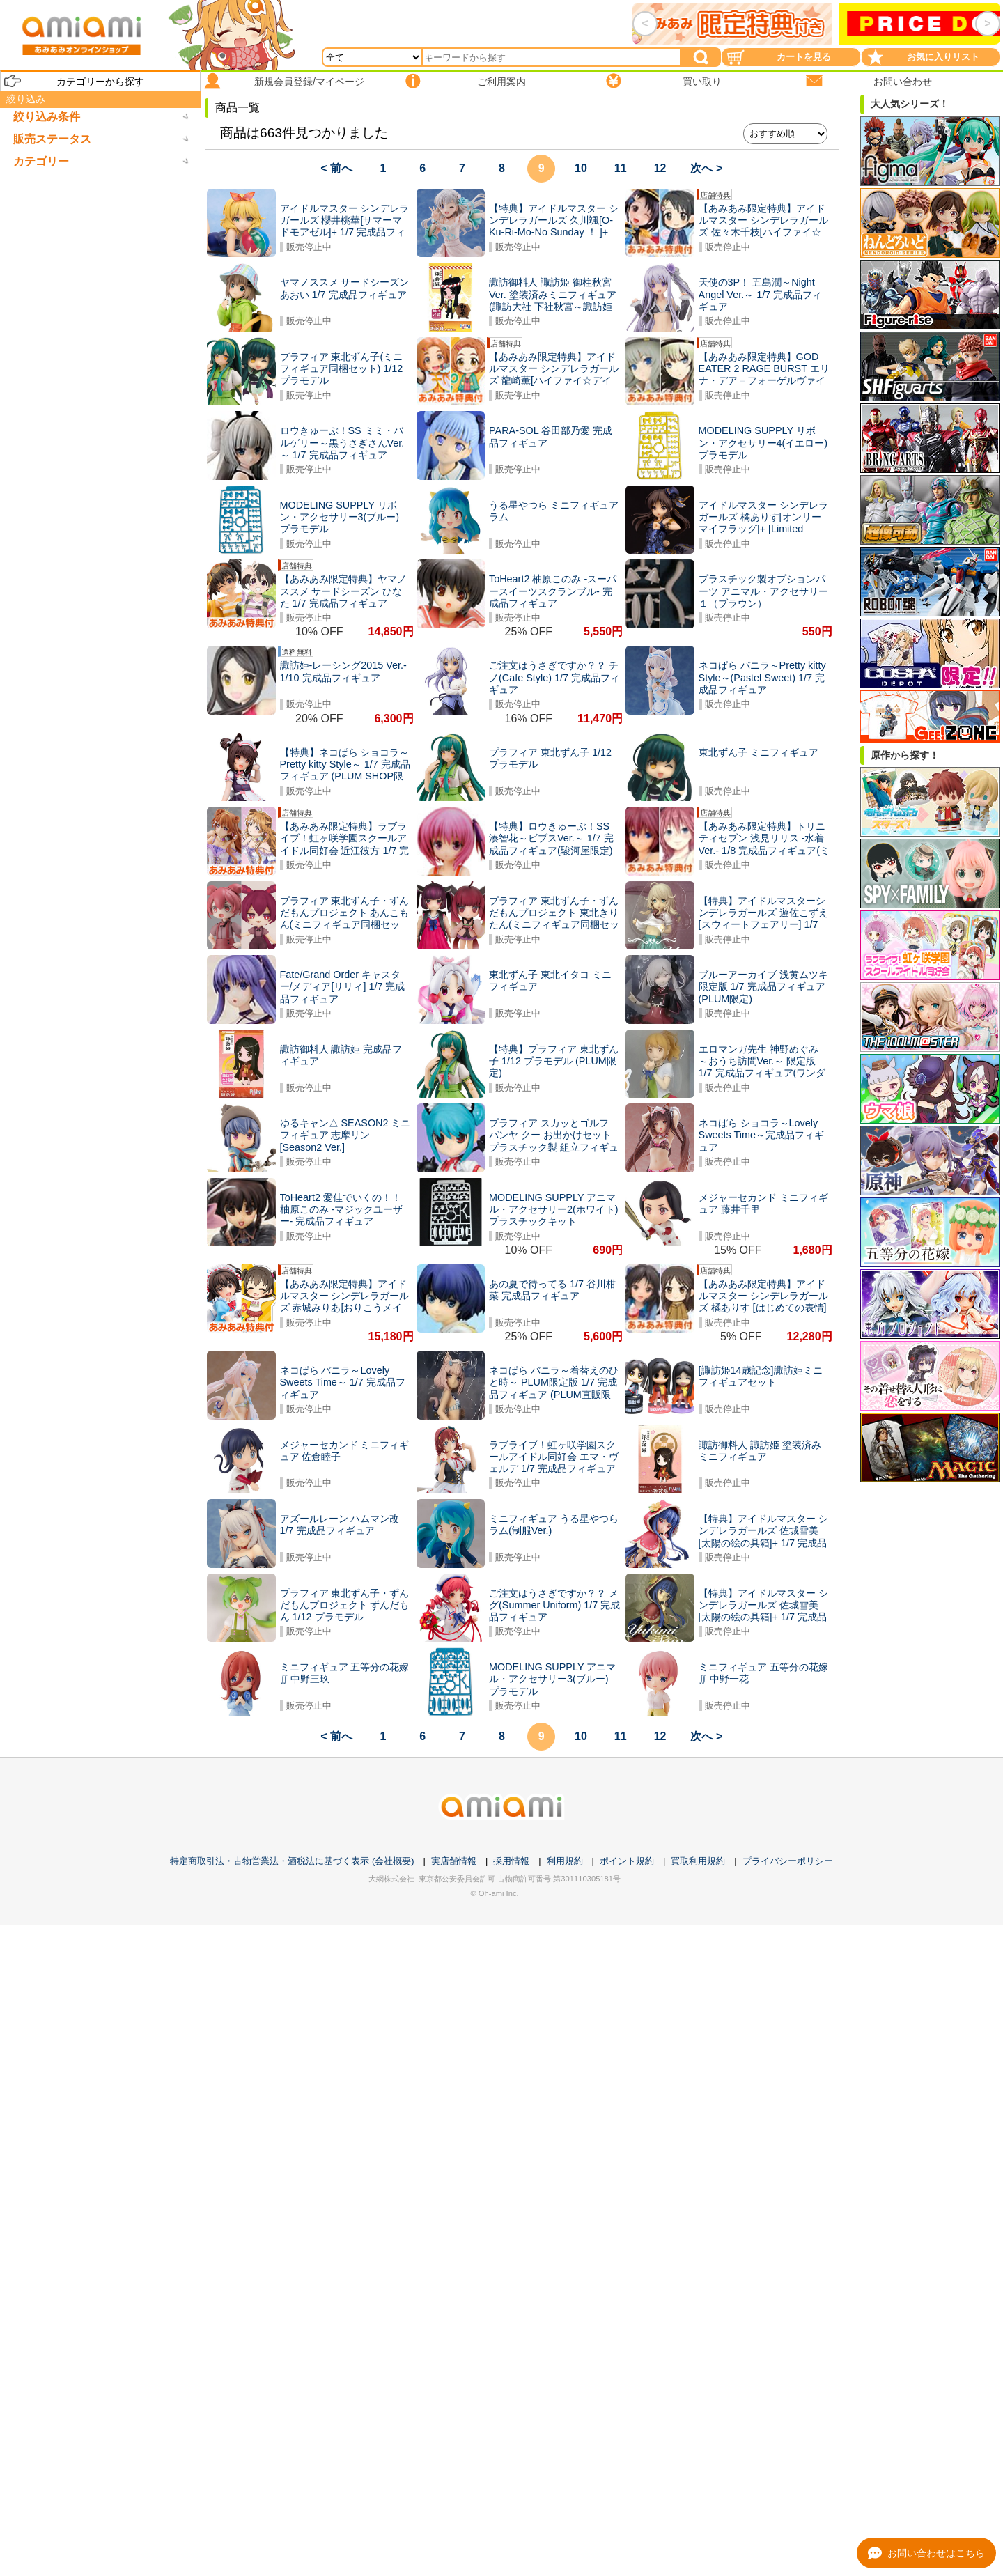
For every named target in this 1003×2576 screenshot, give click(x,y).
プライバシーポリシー (787, 1861)
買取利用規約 (698, 1861)
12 (660, 168)
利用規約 (565, 1861)
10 (581, 168)
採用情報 (511, 1861)
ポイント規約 (627, 1861)
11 (620, 168)
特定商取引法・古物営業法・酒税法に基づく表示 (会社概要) (292, 1861)
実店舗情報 (453, 1861)
